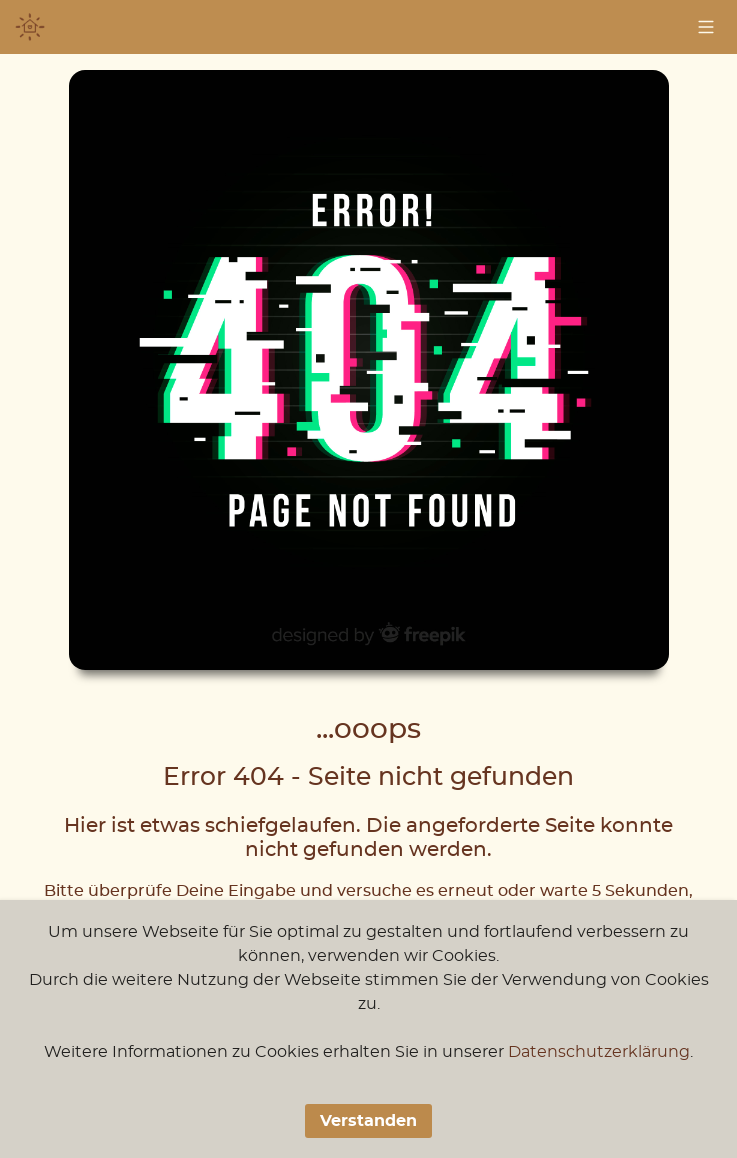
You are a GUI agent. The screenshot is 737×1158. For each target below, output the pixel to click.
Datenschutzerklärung (599, 1052)
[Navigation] (706, 27)
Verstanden (368, 1121)
